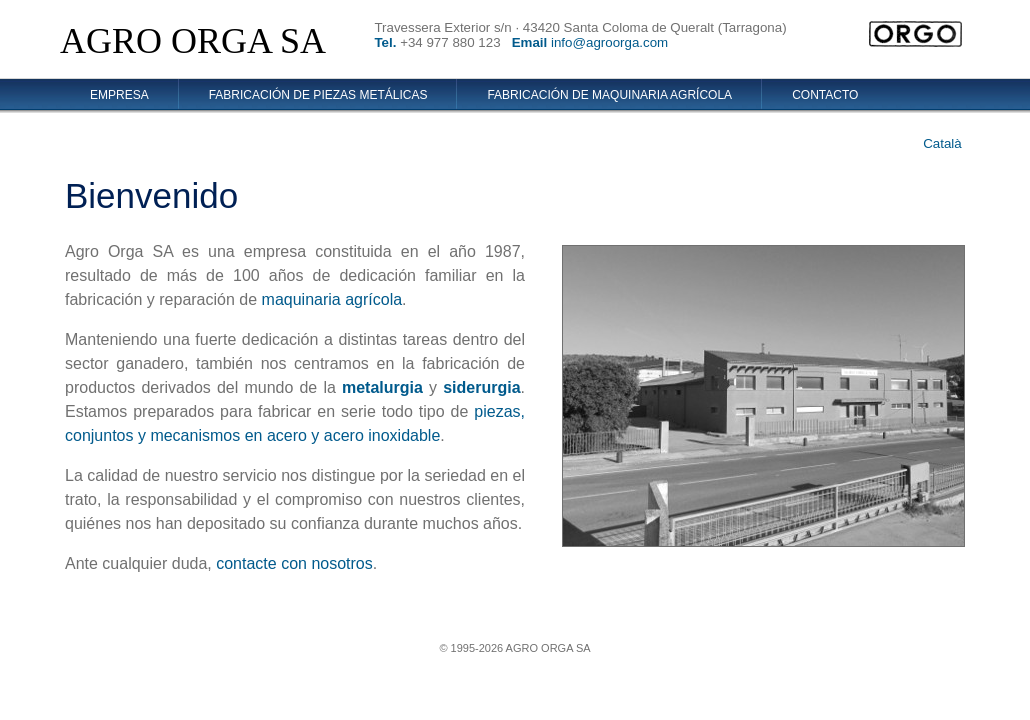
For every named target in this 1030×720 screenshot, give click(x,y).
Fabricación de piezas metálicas (318, 95)
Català (942, 143)
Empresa (119, 95)
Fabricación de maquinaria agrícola (609, 95)
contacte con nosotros (294, 563)
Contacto (825, 95)
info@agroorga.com (609, 42)
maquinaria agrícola (332, 299)
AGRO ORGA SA (193, 41)
